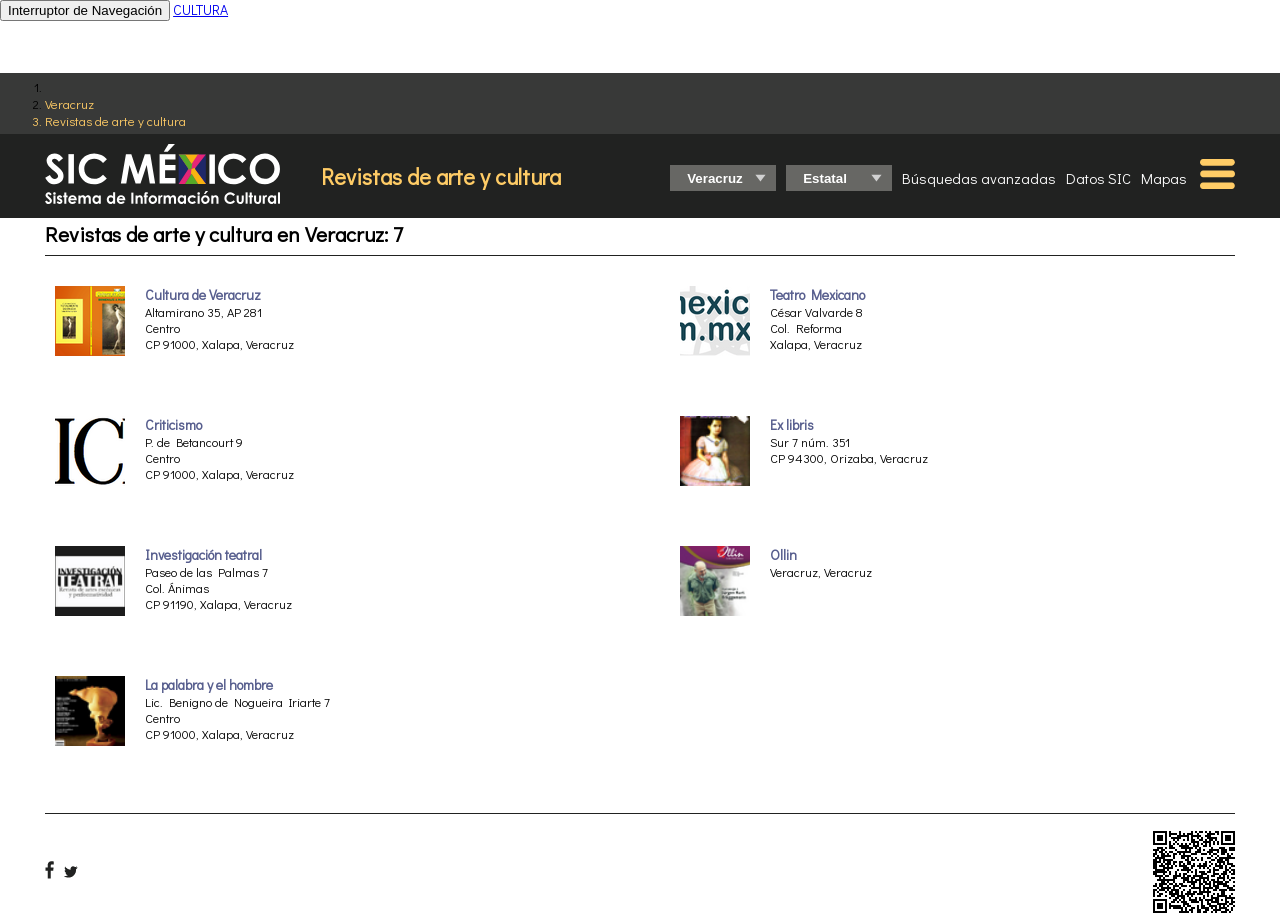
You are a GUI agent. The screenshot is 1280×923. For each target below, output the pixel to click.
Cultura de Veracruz (203, 295)
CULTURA (200, 9)
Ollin (783, 555)
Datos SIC (1098, 178)
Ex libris (792, 425)
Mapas (1164, 178)
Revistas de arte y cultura (115, 120)
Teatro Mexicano (817, 295)
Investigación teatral (203, 555)
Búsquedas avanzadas (979, 178)
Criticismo (173, 425)
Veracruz (69, 103)
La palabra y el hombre (209, 685)
